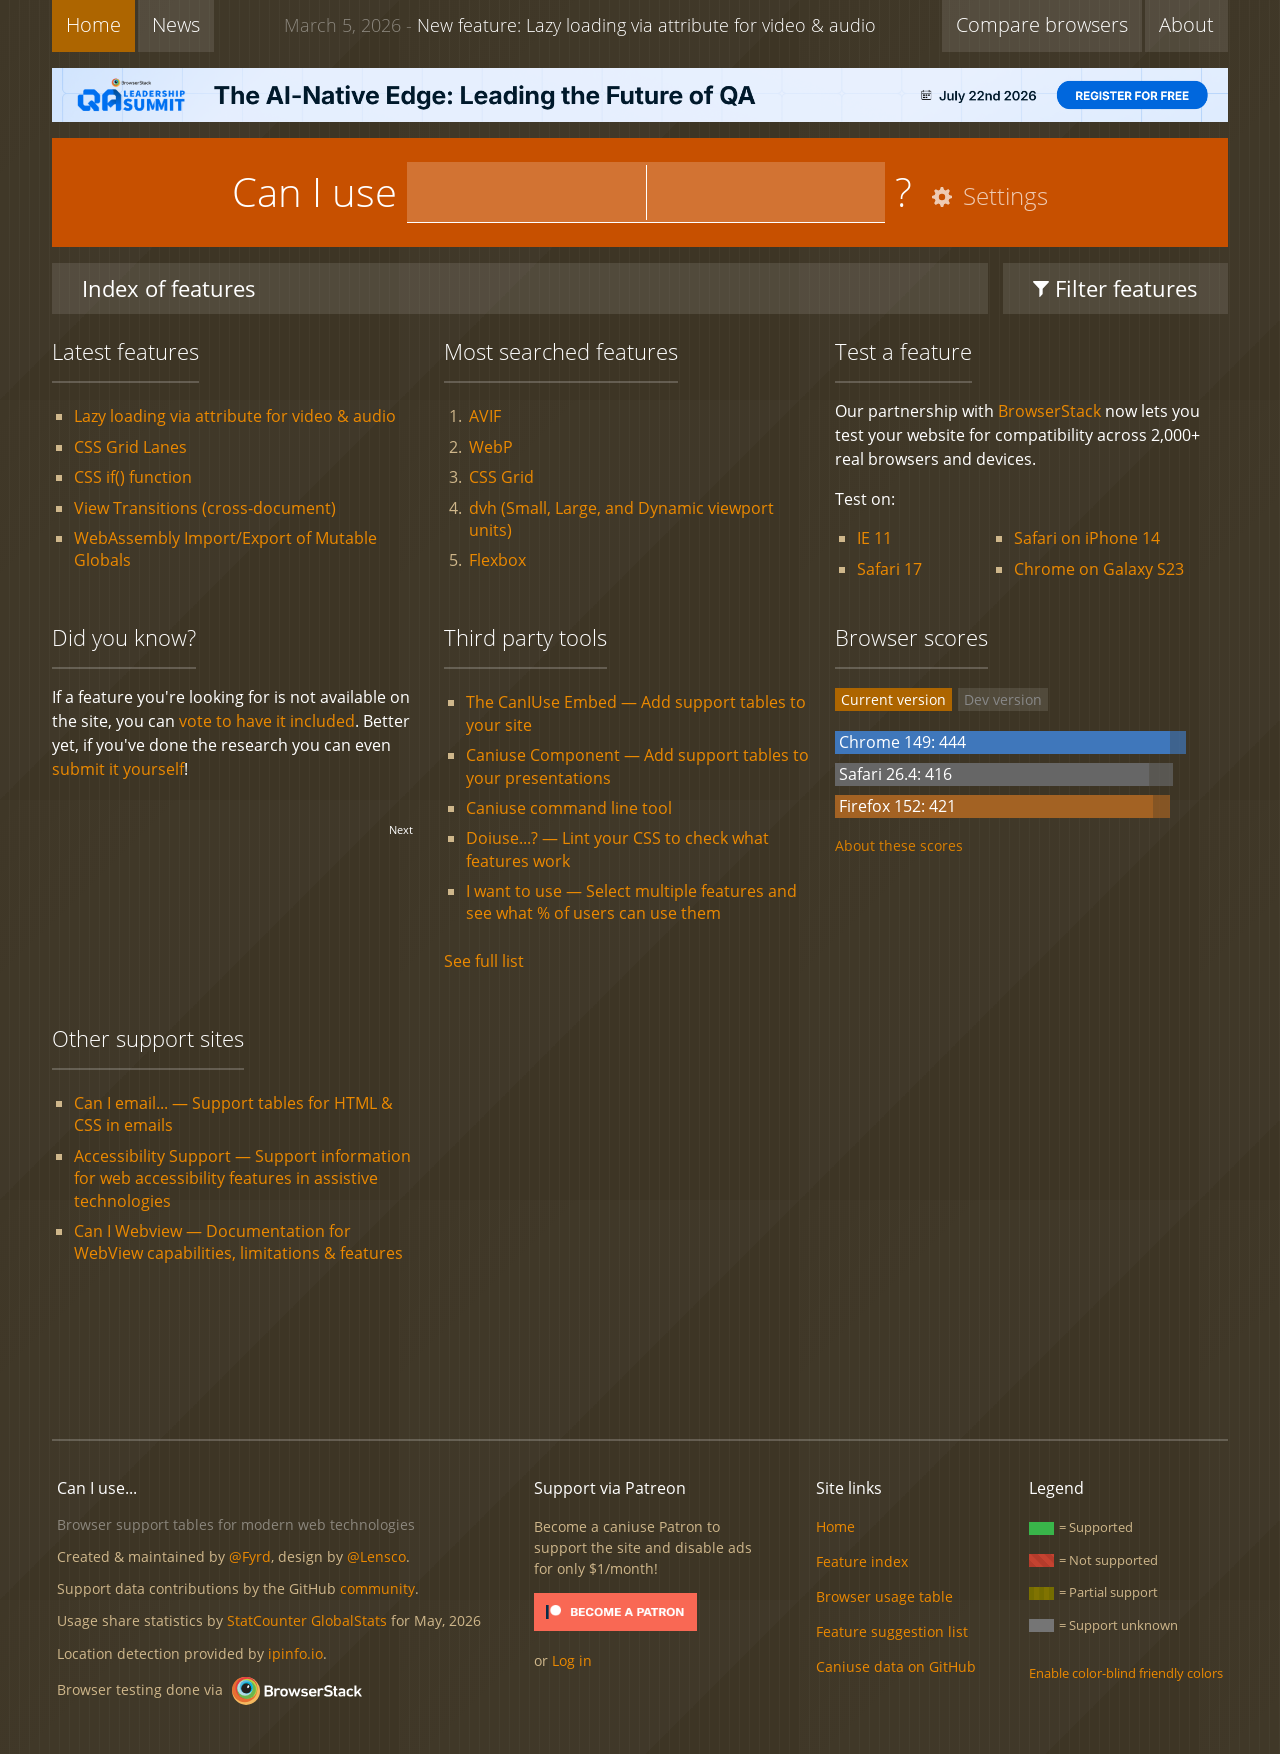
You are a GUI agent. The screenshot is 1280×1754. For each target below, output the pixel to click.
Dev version (1003, 699)
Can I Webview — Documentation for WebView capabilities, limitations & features (238, 1242)
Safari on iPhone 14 (1087, 538)
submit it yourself (118, 769)
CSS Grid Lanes (130, 447)
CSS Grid (501, 477)
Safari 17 (889, 569)
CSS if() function (133, 477)
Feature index (862, 1561)
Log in (572, 1660)
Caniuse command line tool (569, 808)
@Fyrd (250, 1556)
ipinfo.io (295, 1653)
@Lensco (376, 1556)
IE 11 (874, 538)
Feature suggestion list (892, 1631)
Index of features (169, 288)
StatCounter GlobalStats (307, 1620)
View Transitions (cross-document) (205, 508)
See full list (484, 961)
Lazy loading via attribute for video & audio (235, 416)
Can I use (314, 191)
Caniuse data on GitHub (896, 1666)
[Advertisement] (640, 1356)
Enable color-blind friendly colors (1126, 1673)
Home (93, 24)
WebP (491, 447)
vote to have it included (267, 721)
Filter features (1115, 288)
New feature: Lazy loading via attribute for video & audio (580, 25)
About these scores (899, 845)
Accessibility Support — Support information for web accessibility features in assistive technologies (242, 1178)
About (1186, 24)
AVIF (485, 416)
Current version (893, 699)
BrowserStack (1049, 411)
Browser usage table (884, 1596)
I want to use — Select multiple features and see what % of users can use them (631, 902)
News (176, 24)
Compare (1042, 24)
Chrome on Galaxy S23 (1099, 569)
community (377, 1588)
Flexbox (497, 560)
